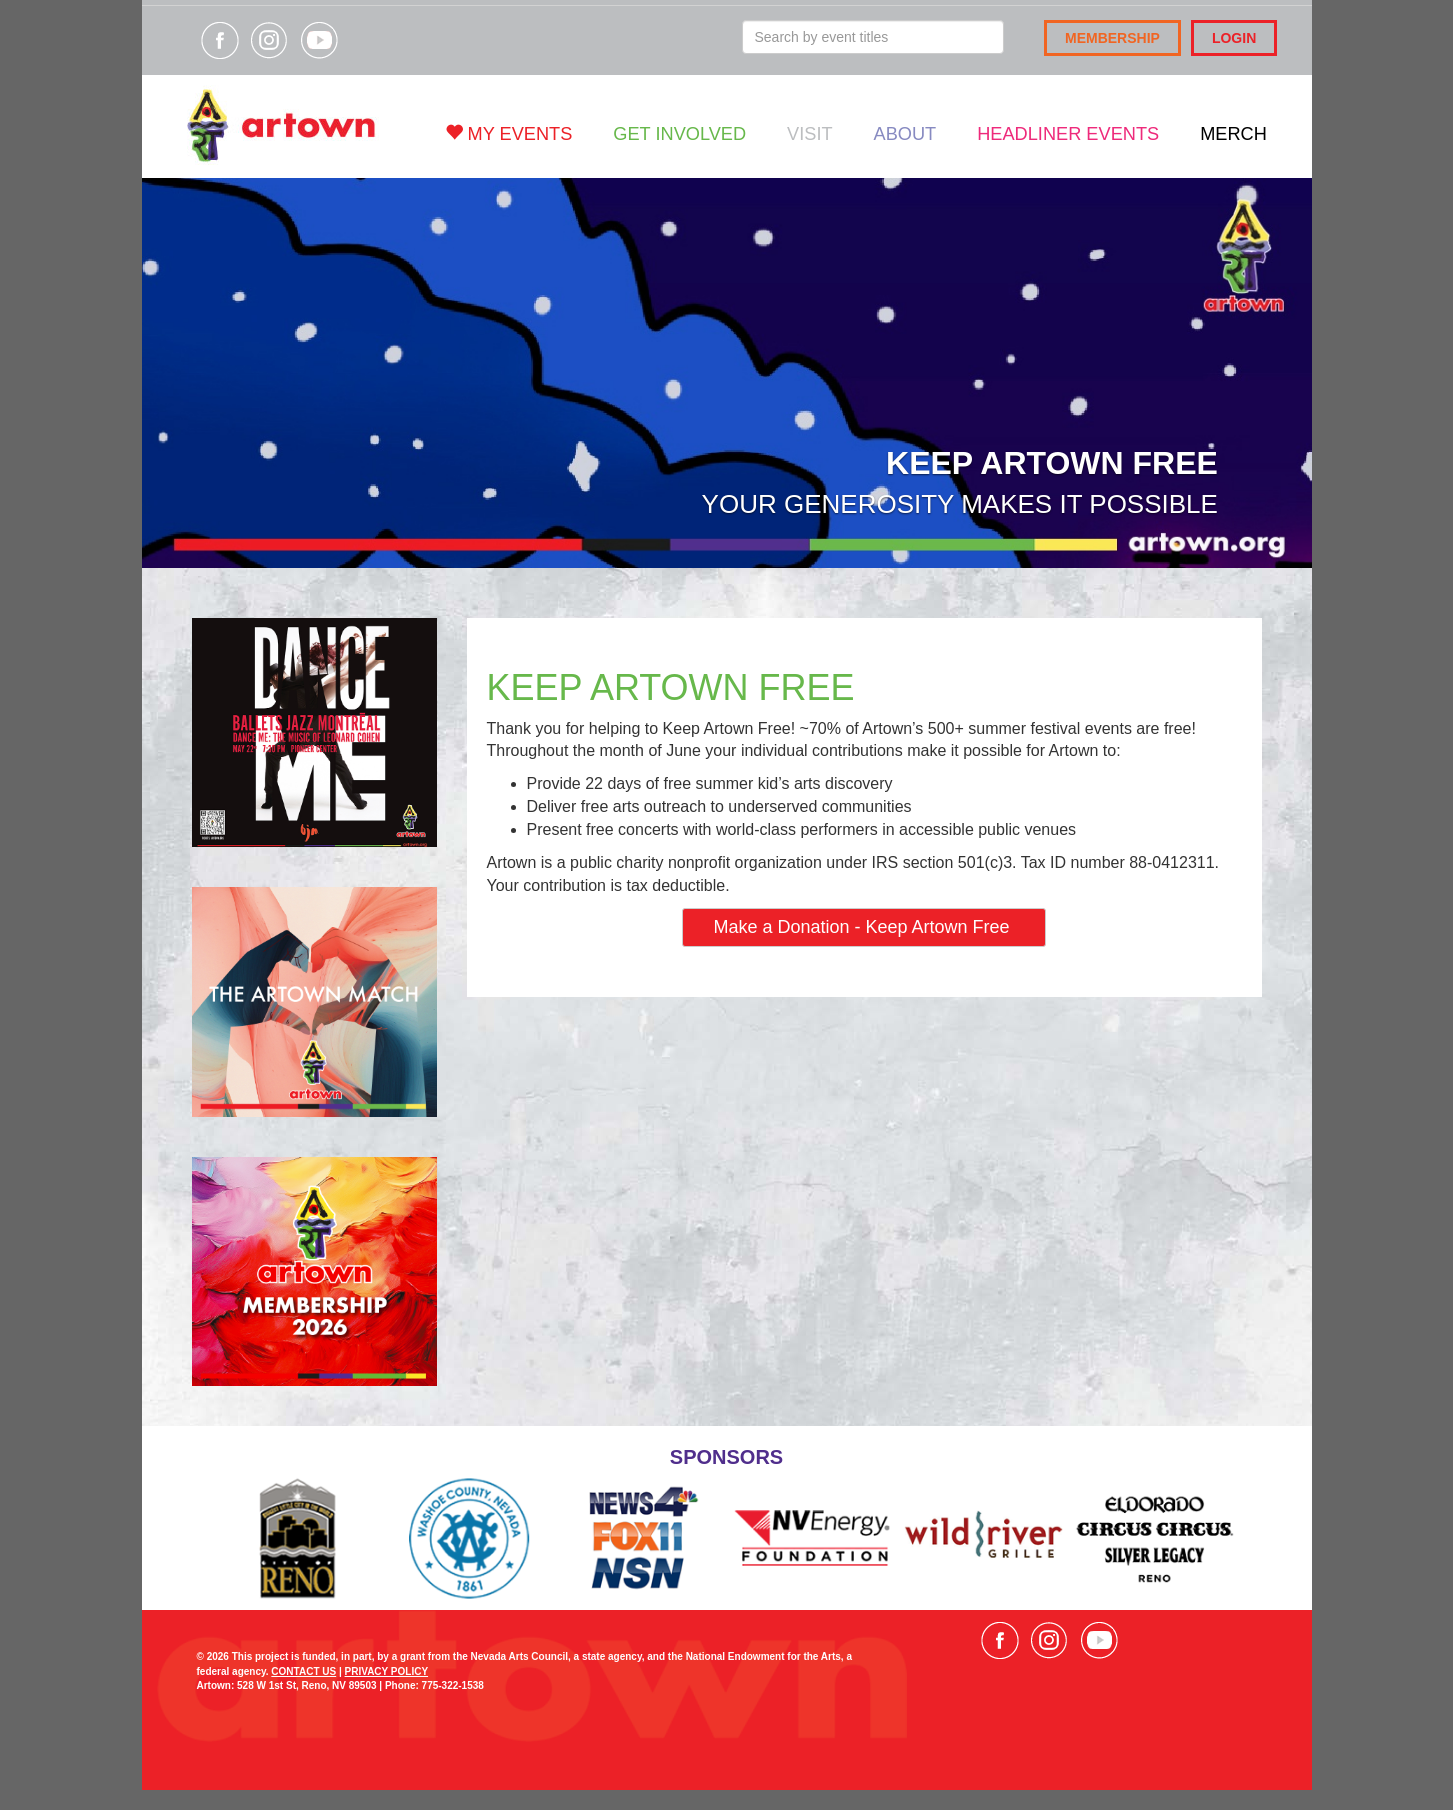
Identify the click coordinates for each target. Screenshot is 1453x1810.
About (905, 134)
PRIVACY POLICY (387, 1671)
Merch (1233, 134)
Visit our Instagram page (269, 40)
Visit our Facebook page (220, 40)
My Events (509, 133)
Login (1234, 38)
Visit (809, 134)
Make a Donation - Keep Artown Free (863, 927)
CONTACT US (303, 1671)
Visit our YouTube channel (319, 40)
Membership (1112, 38)
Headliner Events (1068, 134)
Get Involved (679, 134)
